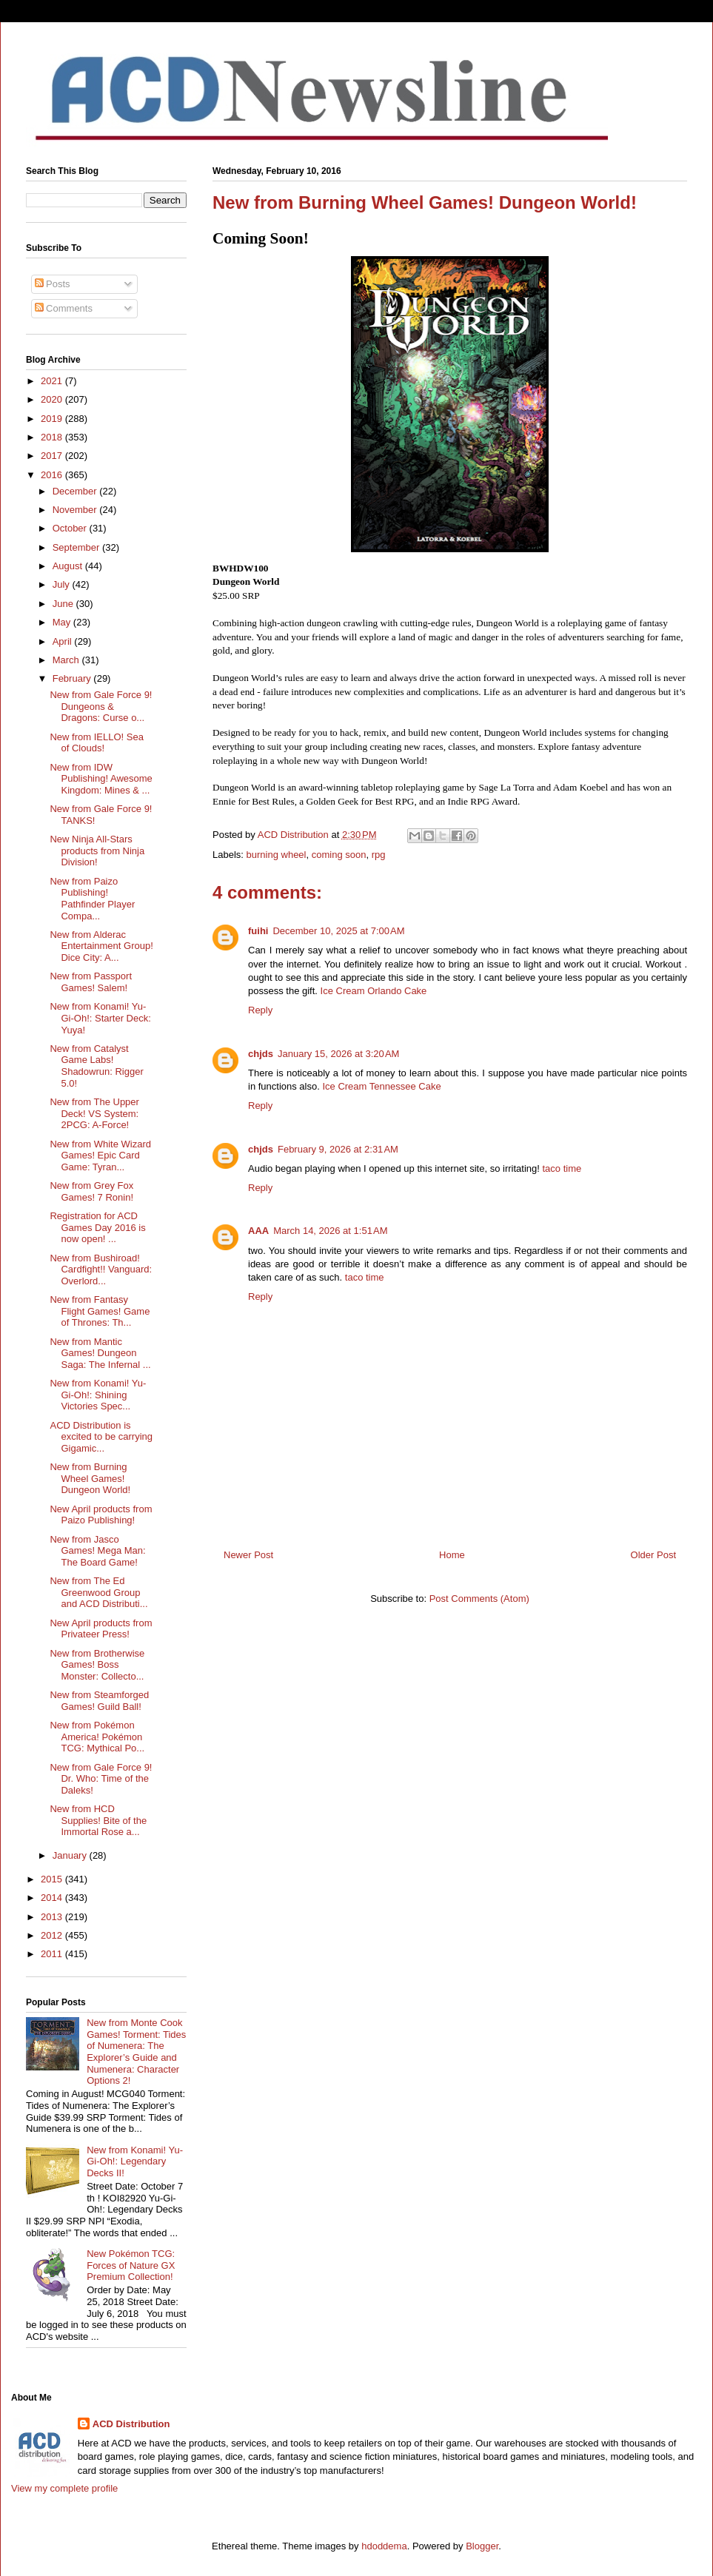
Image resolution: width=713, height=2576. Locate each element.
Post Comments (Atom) (479, 1598)
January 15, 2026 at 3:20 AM (338, 1053)
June (64, 603)
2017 (53, 455)
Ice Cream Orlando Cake (374, 990)
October (71, 528)
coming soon (339, 854)
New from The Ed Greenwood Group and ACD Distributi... (98, 1592)
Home (452, 1554)
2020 (53, 399)
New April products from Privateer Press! (101, 1628)
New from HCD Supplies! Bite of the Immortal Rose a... (98, 1820)
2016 (53, 474)
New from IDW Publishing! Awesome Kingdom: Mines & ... (101, 779)
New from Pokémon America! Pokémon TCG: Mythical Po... (97, 1737)
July (63, 584)
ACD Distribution (131, 2423)
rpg (379, 854)
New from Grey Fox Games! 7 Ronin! (91, 1191)
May (63, 622)
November (76, 509)
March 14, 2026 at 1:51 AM (330, 1230)
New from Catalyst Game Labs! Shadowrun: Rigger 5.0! (96, 1066)
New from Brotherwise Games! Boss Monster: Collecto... (97, 1665)
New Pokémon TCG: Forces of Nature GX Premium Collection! (131, 2265)
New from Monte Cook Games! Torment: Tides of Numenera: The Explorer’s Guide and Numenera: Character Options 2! (136, 2051)
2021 (53, 380)
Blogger (482, 2546)
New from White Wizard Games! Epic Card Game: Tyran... (100, 1155)
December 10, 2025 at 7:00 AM (338, 930)
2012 (53, 1935)
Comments (64, 308)
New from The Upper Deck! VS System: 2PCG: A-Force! (94, 1113)
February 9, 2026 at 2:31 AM (338, 1149)
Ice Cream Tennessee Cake (381, 1086)
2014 (53, 1897)
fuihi (258, 930)
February (73, 678)
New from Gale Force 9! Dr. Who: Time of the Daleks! (101, 1779)
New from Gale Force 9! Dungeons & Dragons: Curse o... (101, 706)
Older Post (653, 1554)
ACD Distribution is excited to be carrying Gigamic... (101, 1437)
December (76, 491)
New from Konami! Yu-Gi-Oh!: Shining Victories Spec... (98, 1395)
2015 (53, 1879)
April (64, 641)
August (69, 565)
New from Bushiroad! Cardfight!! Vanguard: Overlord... (101, 1269)
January (71, 1855)
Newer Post (248, 1554)
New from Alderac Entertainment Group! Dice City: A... (101, 946)
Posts (52, 283)
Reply (260, 1010)
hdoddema (383, 2546)
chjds (260, 1053)
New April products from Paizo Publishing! (101, 1514)
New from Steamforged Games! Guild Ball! (99, 1700)
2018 (53, 437)
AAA (258, 1230)
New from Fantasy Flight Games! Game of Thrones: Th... (100, 1311)
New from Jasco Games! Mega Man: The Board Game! (97, 1551)
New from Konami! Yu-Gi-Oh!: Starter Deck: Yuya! (100, 1018)
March (67, 659)
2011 (53, 1953)
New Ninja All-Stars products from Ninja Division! (97, 850)
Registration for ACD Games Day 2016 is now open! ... (97, 1227)
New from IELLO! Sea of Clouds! (96, 742)
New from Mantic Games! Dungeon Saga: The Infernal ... (100, 1353)
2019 (53, 418)
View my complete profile (64, 2488)
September (77, 547)
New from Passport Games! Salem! (91, 981)
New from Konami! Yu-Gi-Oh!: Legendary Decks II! (135, 2161)
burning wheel (277, 854)
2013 (53, 1916)
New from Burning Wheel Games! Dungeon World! (90, 1478)
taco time (561, 1168)
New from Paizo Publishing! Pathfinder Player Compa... (92, 899)
